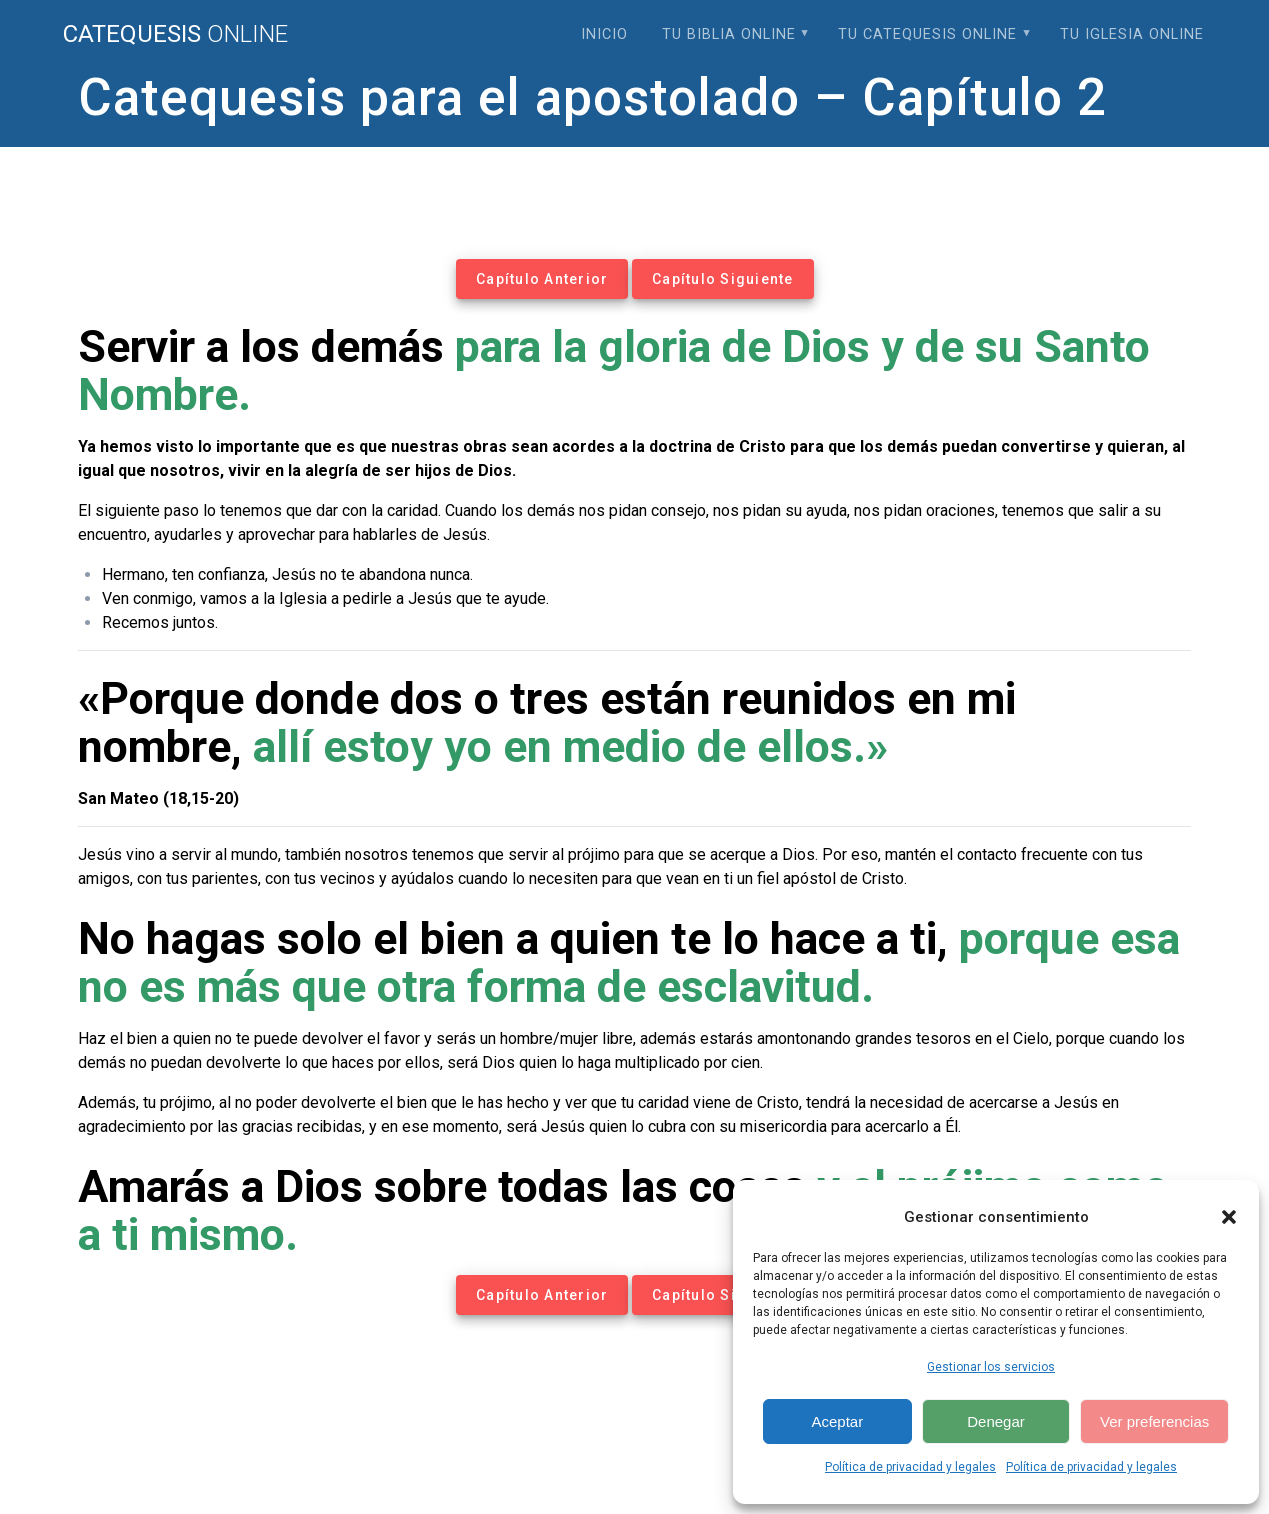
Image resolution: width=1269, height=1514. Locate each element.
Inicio (604, 34)
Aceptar (837, 1421)
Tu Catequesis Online (927, 34)
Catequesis (175, 34)
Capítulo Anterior (542, 279)
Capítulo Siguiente (723, 279)
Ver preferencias (1154, 1421)
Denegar (996, 1421)
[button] (1229, 1217)
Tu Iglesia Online (1132, 34)
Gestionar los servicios (991, 1367)
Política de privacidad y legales (910, 1467)
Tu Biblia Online (729, 34)
